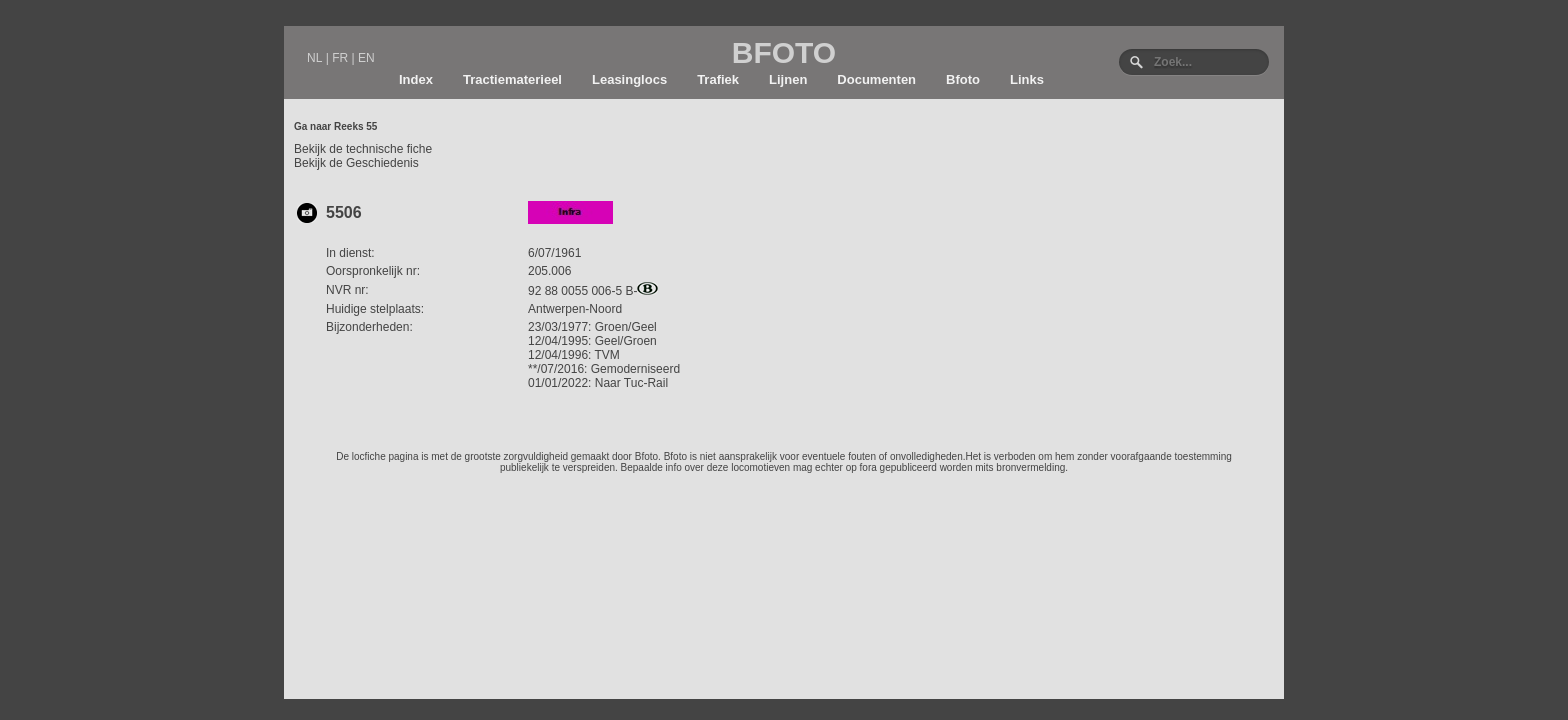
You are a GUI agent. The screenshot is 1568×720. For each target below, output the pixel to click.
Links (1027, 79)
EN (366, 58)
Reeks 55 (355, 126)
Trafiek (718, 79)
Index (416, 79)
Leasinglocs (629, 79)
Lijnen (788, 79)
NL (314, 58)
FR (340, 58)
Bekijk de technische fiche (363, 149)
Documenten (876, 79)
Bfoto (963, 79)
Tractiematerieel (512, 79)
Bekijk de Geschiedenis (356, 163)
